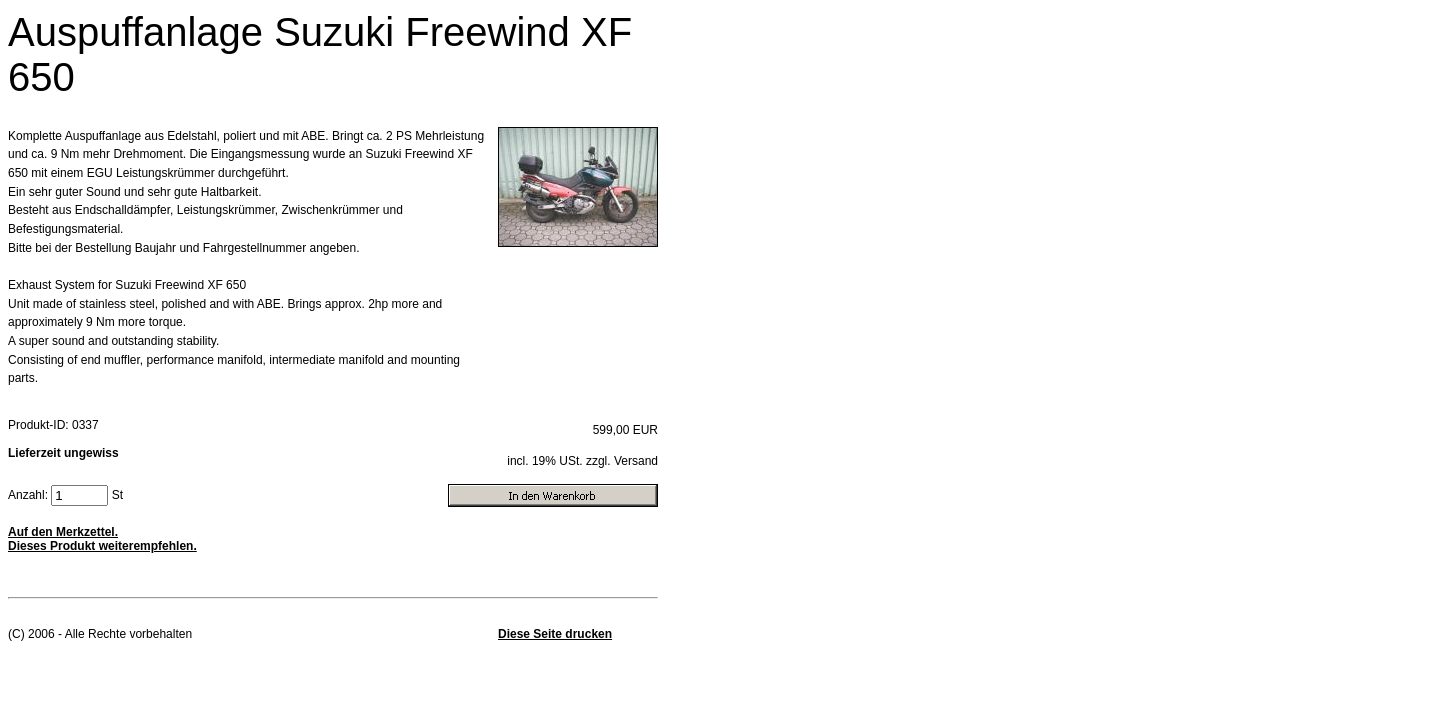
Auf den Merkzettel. (63, 532)
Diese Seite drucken (555, 634)
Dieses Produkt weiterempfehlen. (102, 546)
